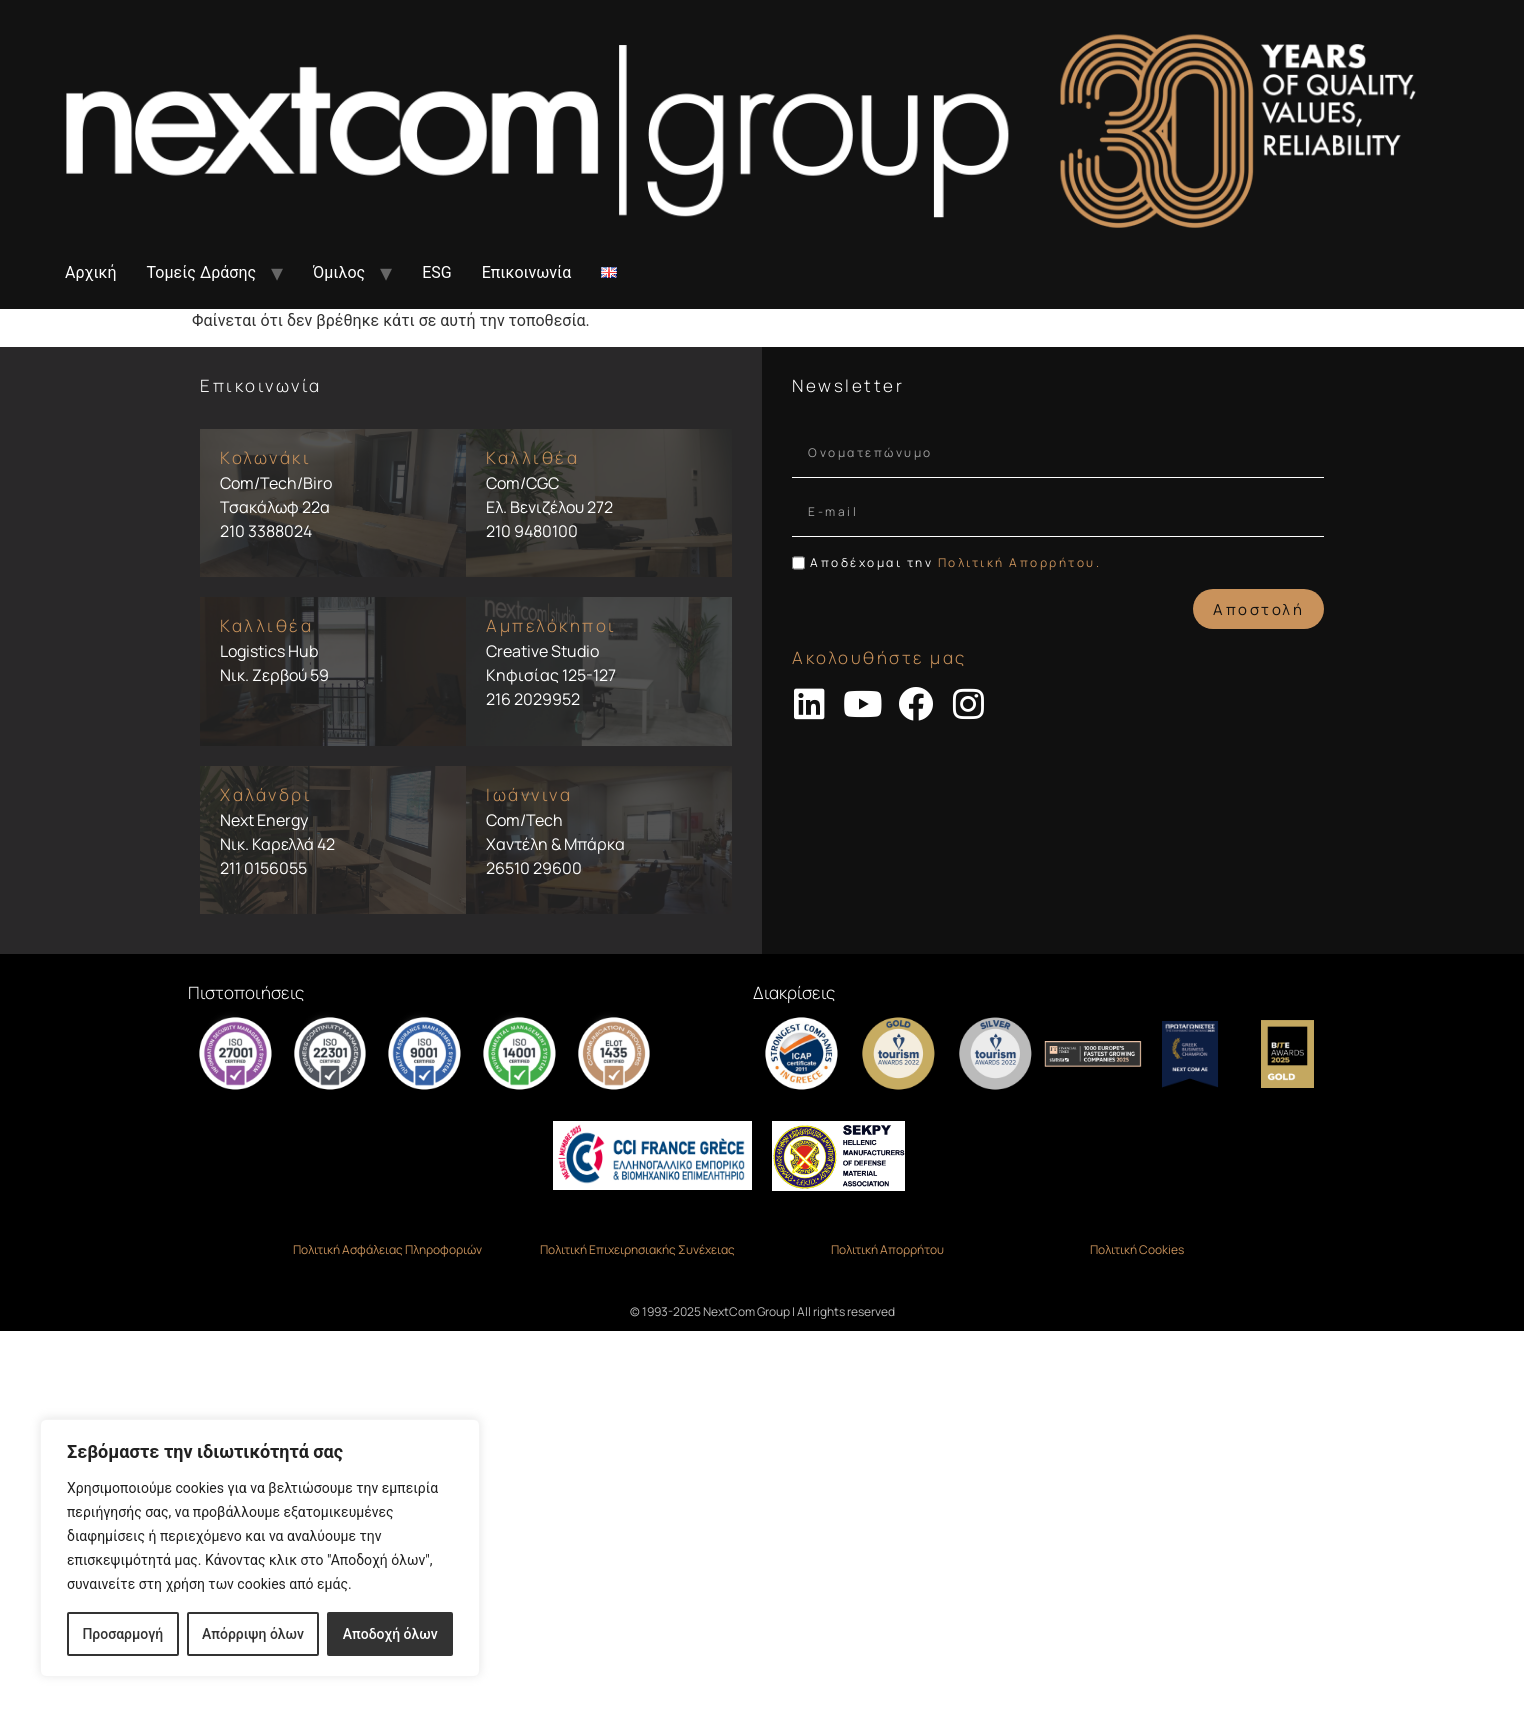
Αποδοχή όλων (390, 1634)
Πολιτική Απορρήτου (887, 1249)
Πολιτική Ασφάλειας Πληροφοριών (387, 1249)
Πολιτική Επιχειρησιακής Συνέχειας (637, 1249)
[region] (260, 1548)
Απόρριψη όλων (253, 1634)
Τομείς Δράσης (202, 272)
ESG (437, 272)
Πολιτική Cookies (1137, 1249)
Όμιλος (339, 272)
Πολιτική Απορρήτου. (1020, 562)
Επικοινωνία (527, 272)
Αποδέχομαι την (955, 562)
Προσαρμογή (122, 1634)
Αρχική (91, 272)
